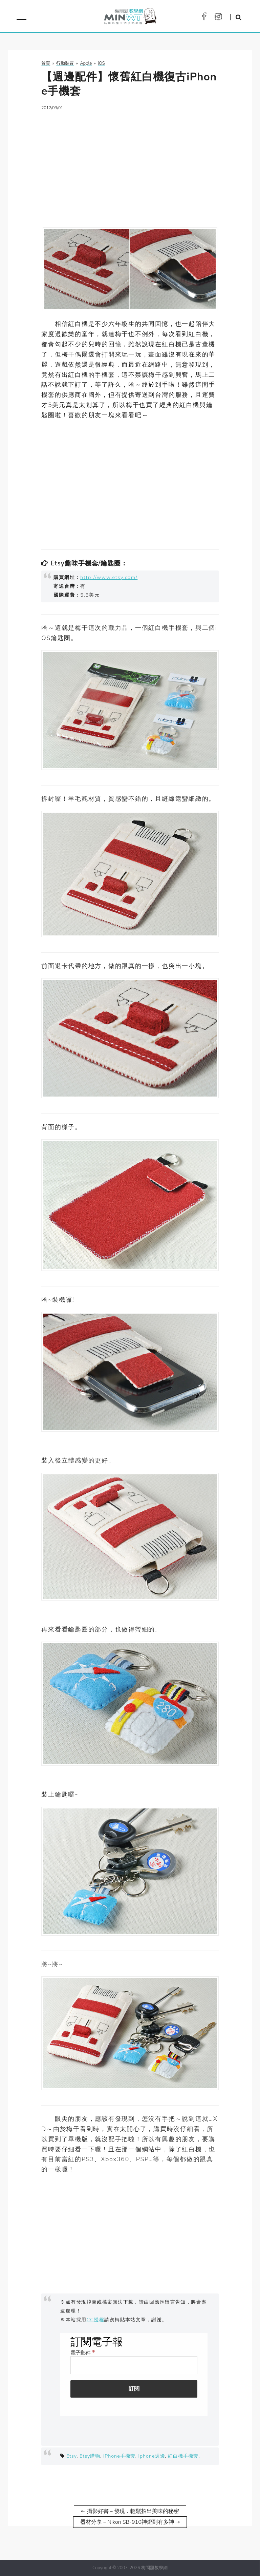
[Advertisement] (129, 164)
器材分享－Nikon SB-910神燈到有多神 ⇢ (130, 2522)
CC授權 (96, 2319)
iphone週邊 (151, 2456)
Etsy (71, 2456)
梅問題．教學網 (130, 18)
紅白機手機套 (183, 2456)
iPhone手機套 (119, 2456)
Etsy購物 (90, 2456)
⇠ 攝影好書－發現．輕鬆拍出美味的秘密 (130, 2511)
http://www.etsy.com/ (108, 577)
